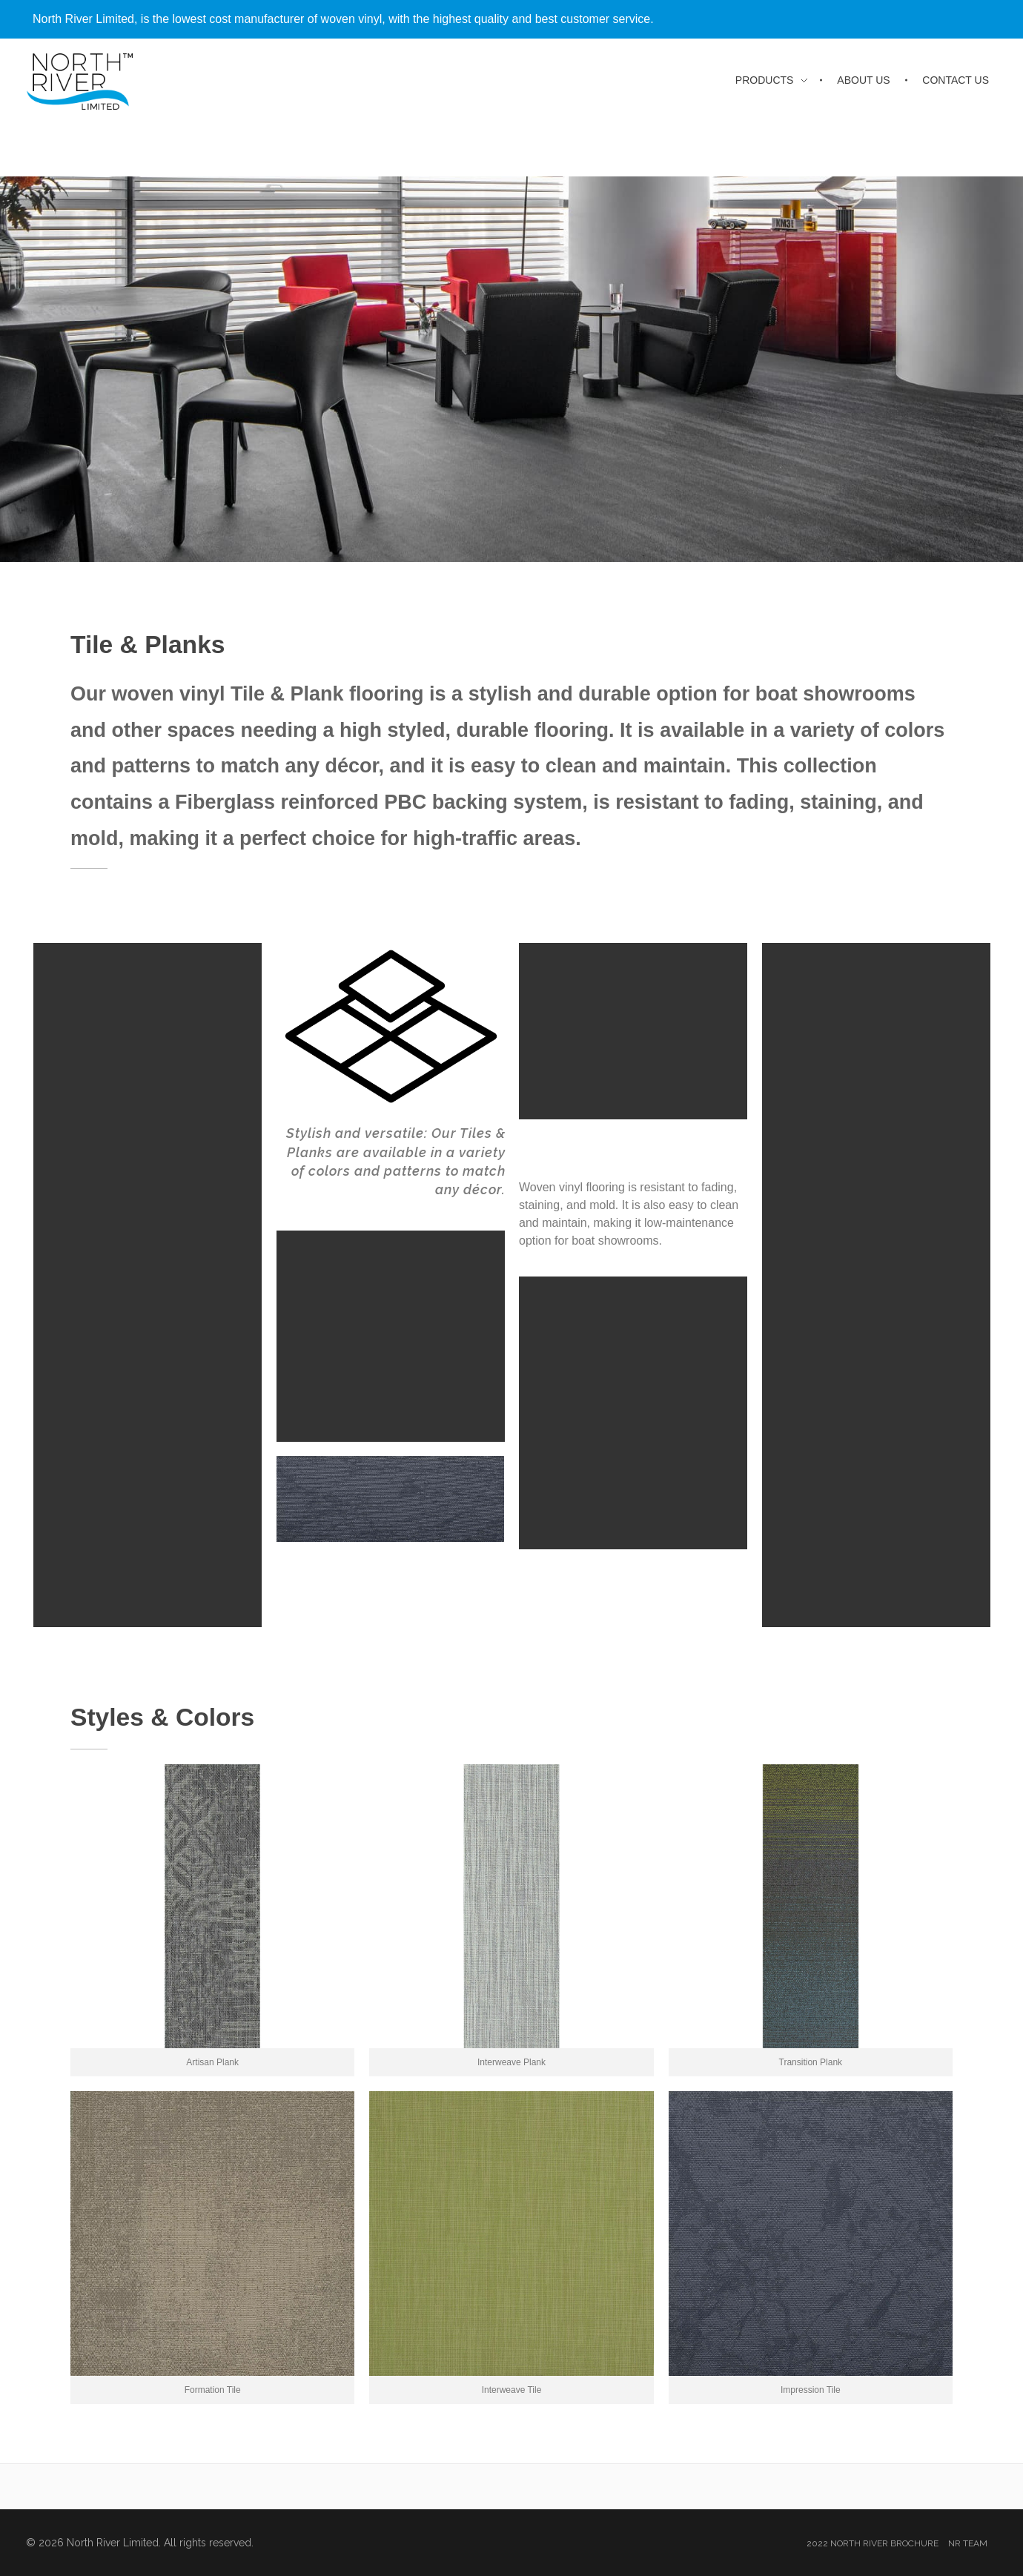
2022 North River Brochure (872, 2543)
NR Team (967, 2543)
